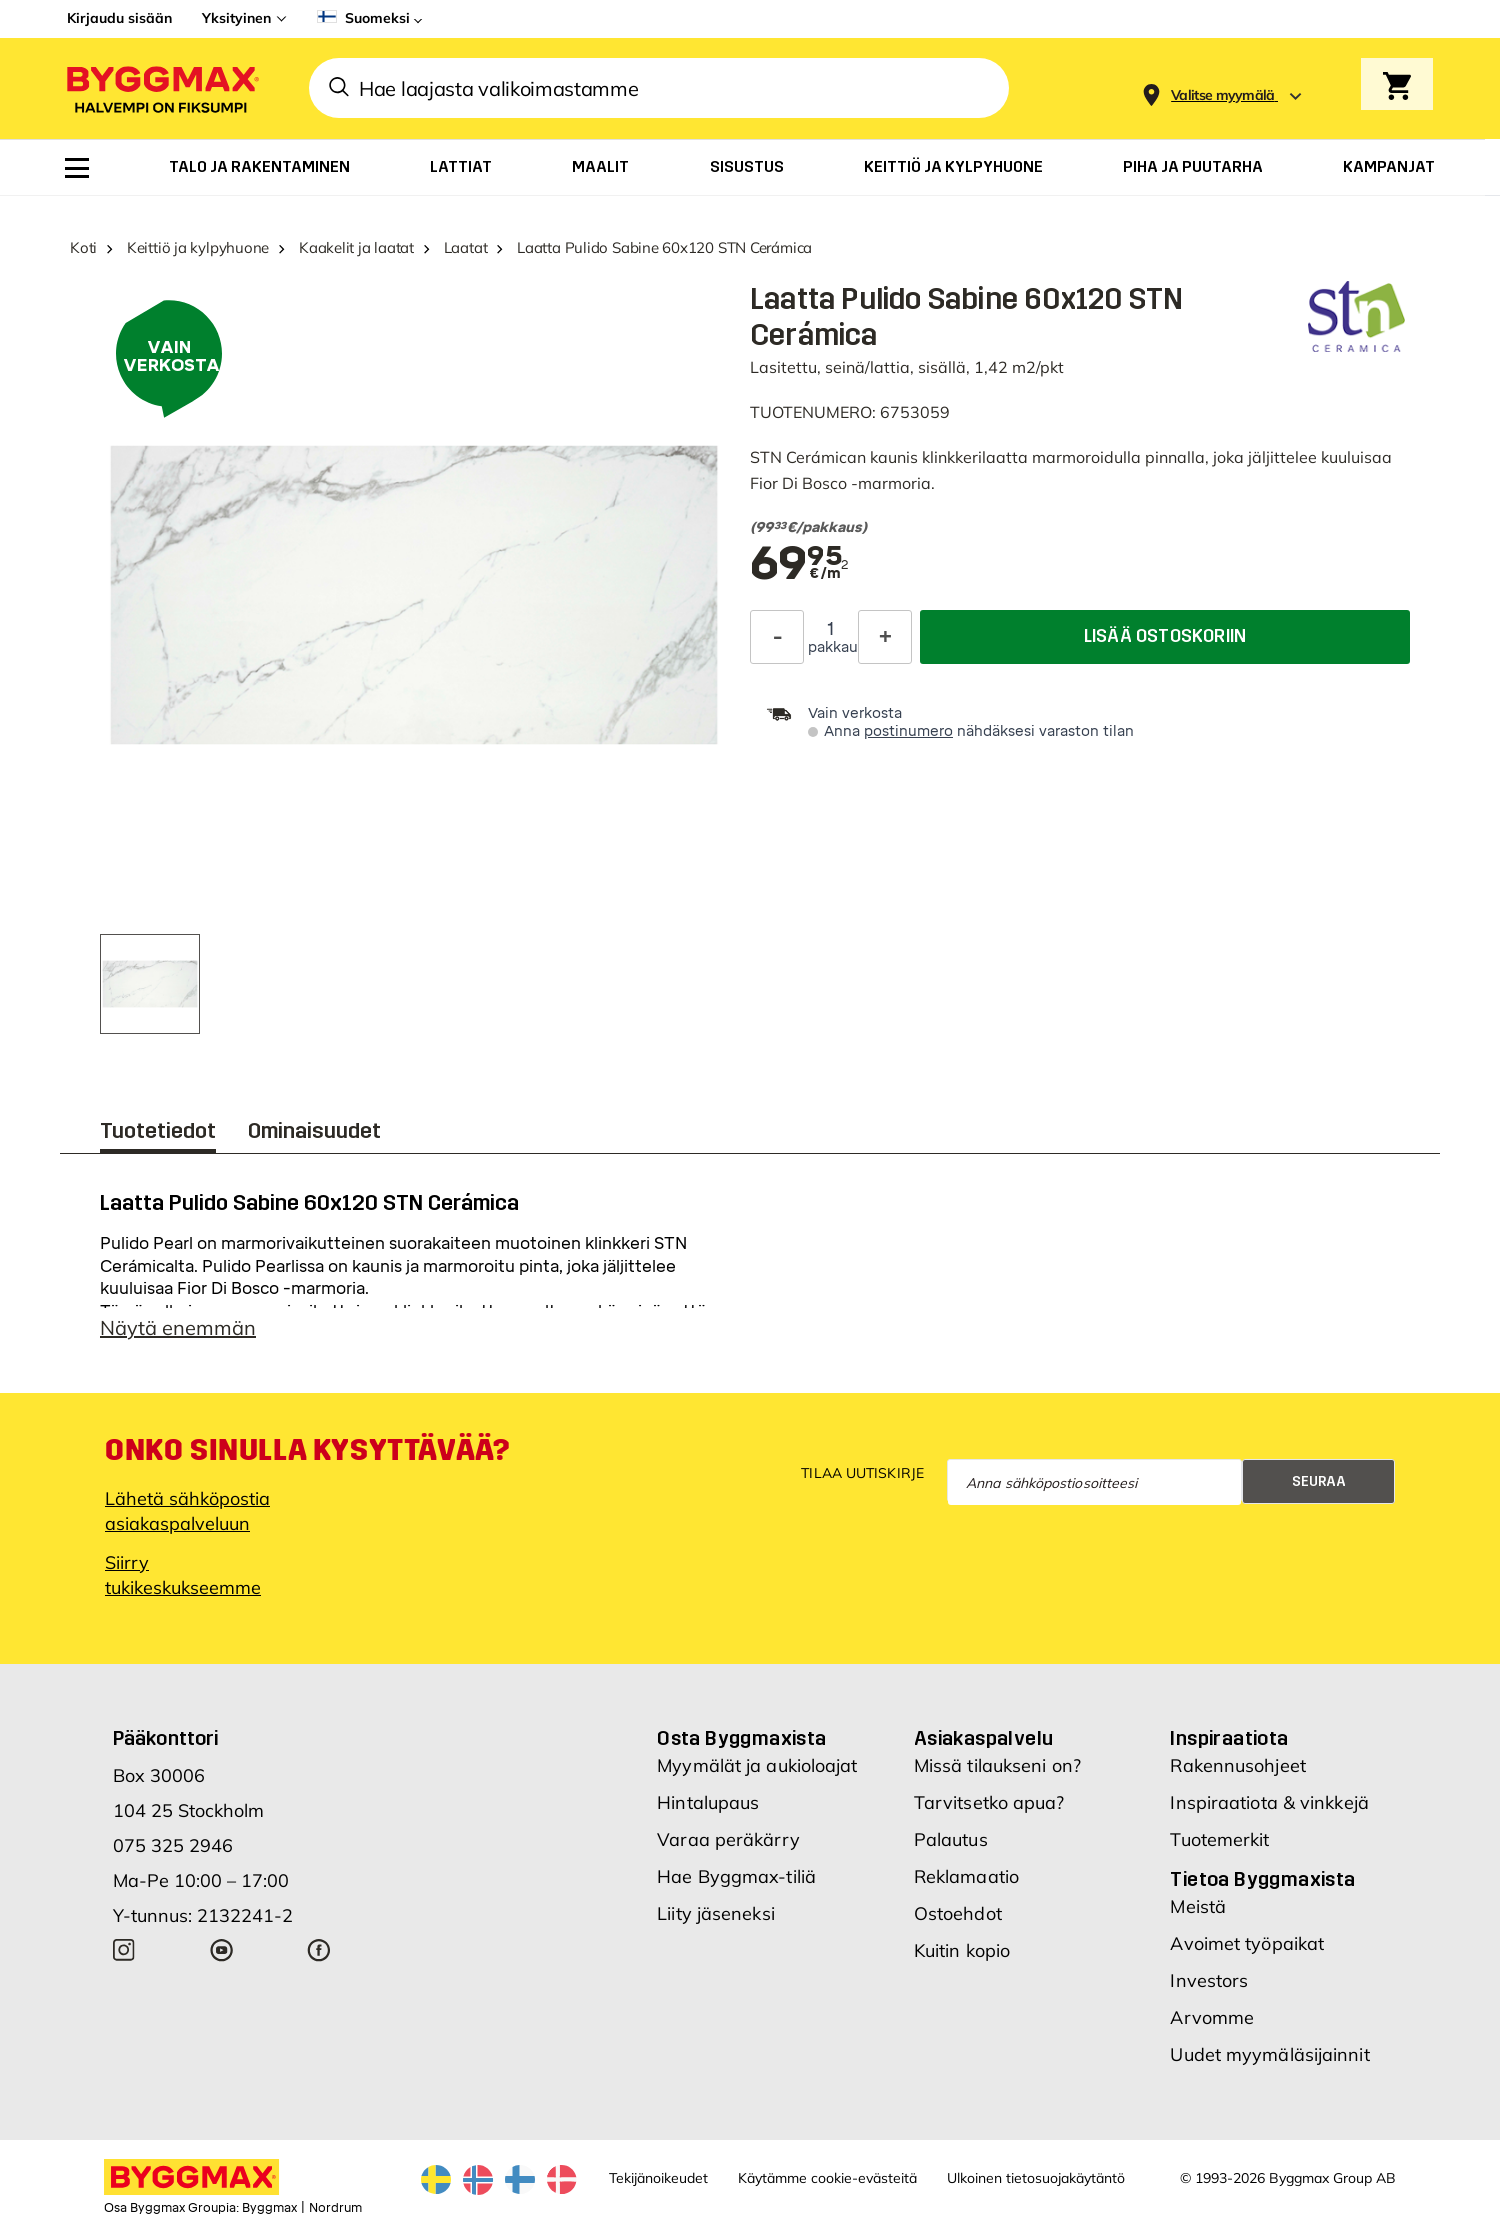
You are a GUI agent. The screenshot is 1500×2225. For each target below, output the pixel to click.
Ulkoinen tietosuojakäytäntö (1036, 2178)
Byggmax (269, 2208)
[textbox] (1068, 528)
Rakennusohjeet (1237, 1765)
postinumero (908, 731)
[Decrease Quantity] (777, 637)
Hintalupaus (708, 1802)
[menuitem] (77, 168)
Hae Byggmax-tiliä (736, 1876)
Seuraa (1319, 1481)
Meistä (1198, 1906)
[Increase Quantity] (885, 637)
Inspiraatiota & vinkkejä (1269, 1802)
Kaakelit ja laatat (356, 247)
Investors (1209, 1980)
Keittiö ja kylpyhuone (198, 247)
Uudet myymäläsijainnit (1269, 2054)
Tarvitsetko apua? (989, 1802)
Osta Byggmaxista (741, 1738)
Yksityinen (236, 18)
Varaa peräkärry (728, 1839)
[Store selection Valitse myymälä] (1223, 95)
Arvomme (1212, 2017)
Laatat (466, 247)
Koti (83, 247)
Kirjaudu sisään (119, 18)
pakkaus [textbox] (831, 647)
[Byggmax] (161, 88)
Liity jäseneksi (716, 1913)
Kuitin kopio (962, 1950)
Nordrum (335, 2208)
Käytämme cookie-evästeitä (827, 2178)
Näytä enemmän (178, 1327)
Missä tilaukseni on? (997, 1765)
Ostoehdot (958, 1913)
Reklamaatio (966, 1876)
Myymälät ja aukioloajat (757, 1765)
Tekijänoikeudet (658, 2178)
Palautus (951, 1839)
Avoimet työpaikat (1247, 1943)
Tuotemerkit (1219, 1839)
